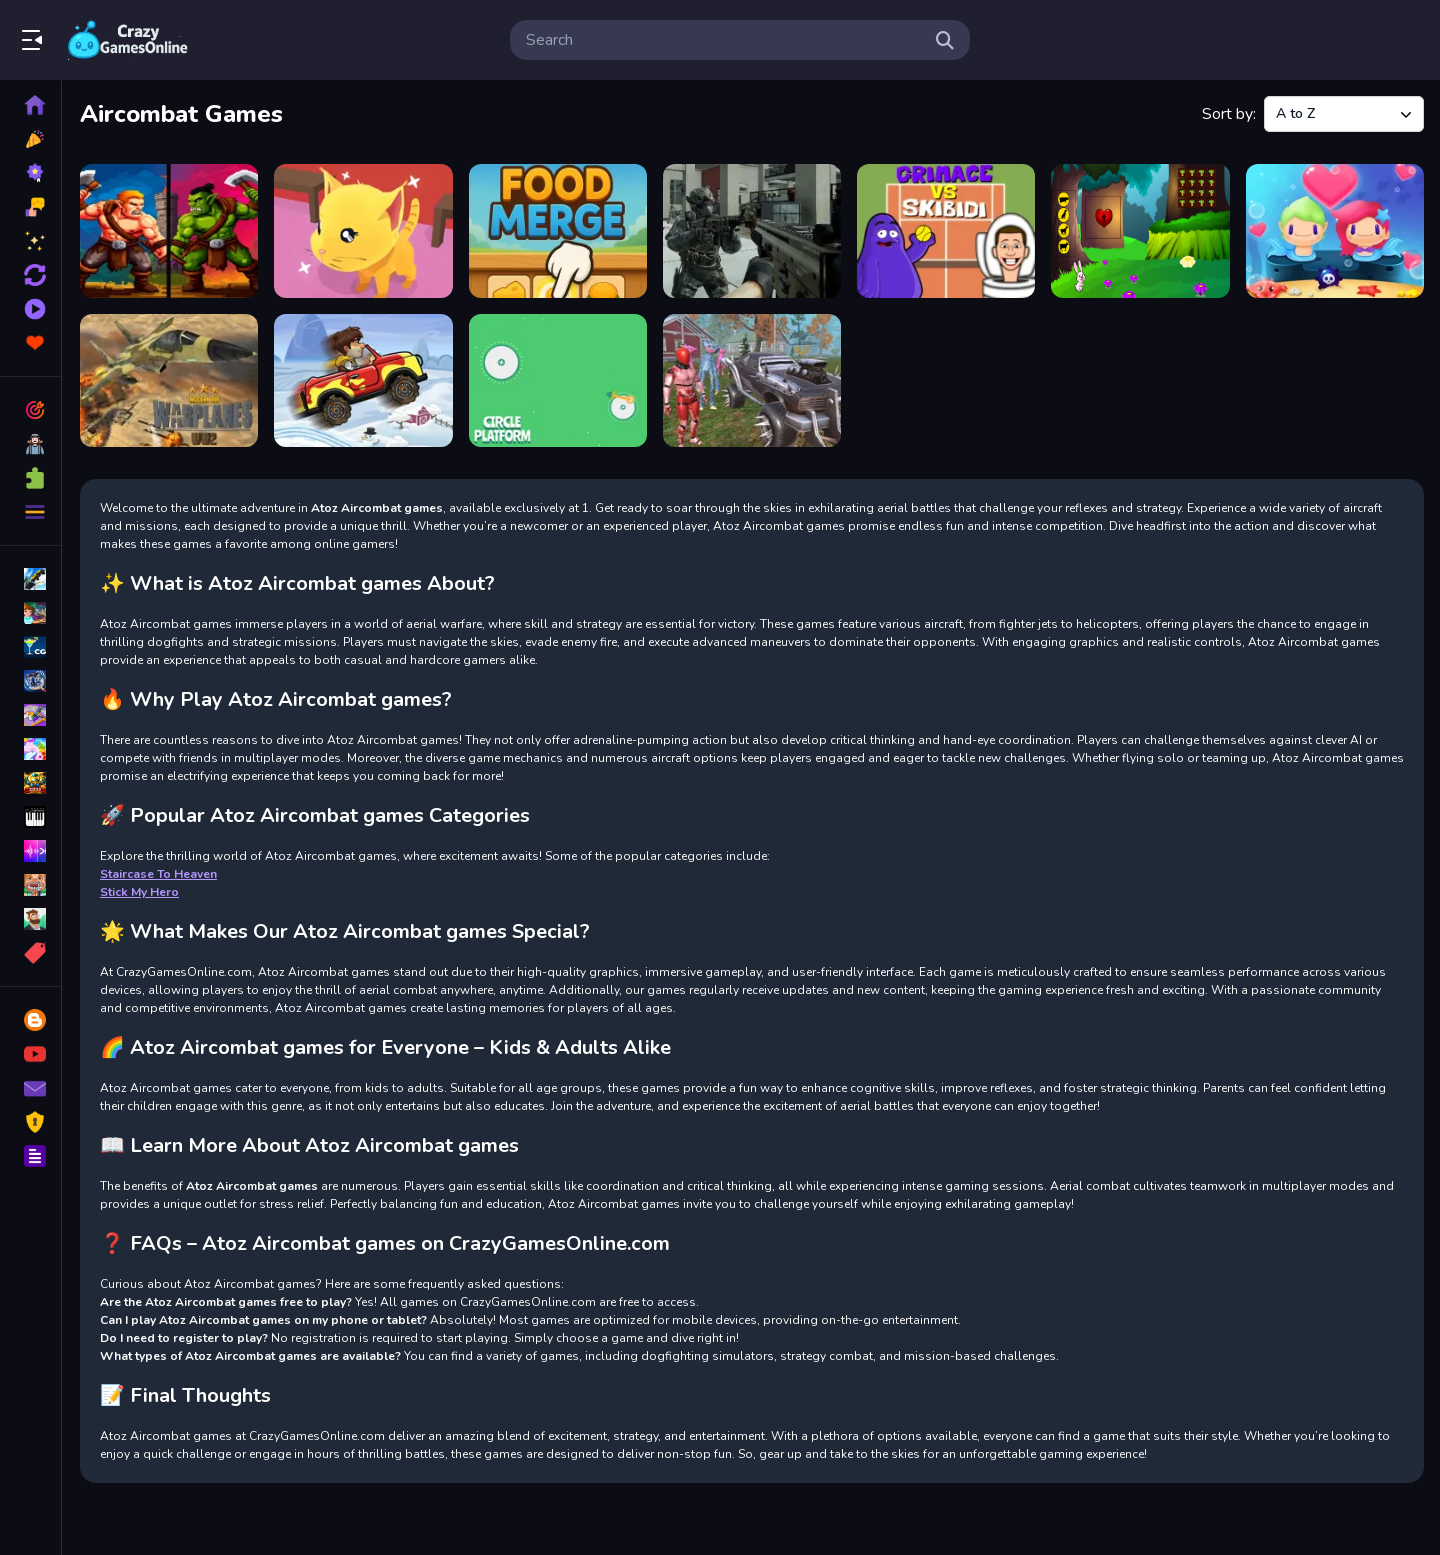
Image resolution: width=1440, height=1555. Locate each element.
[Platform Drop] (558, 381)
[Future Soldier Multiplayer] (752, 231)
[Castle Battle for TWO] (169, 231)
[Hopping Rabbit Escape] (1140, 231)
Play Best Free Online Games (128, 40)
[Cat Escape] (363, 231)
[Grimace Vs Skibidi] (946, 231)
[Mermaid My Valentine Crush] (1335, 231)
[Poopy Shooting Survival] (752, 381)
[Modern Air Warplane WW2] (169, 381)
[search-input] (724, 40)
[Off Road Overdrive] (363, 381)
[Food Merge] (558, 231)
